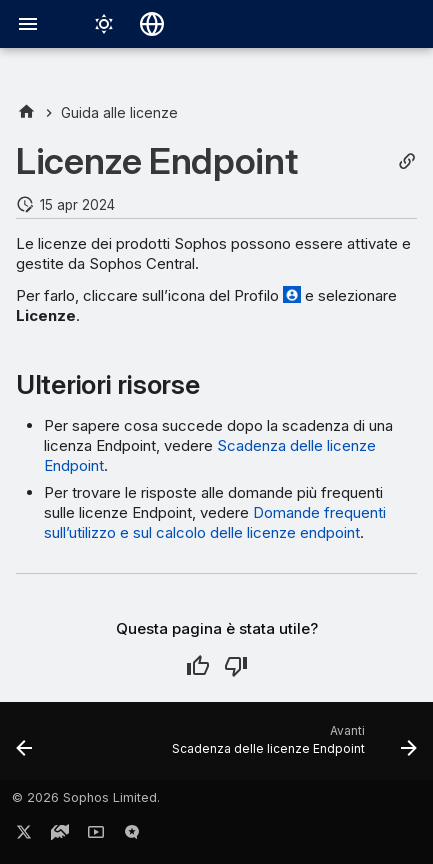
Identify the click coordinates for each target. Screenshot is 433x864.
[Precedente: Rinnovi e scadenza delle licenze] (24, 747)
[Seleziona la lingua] (152, 24)
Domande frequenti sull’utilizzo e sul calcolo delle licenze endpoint (215, 522)
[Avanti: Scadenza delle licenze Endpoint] (292, 747)
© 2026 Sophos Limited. (86, 797)
